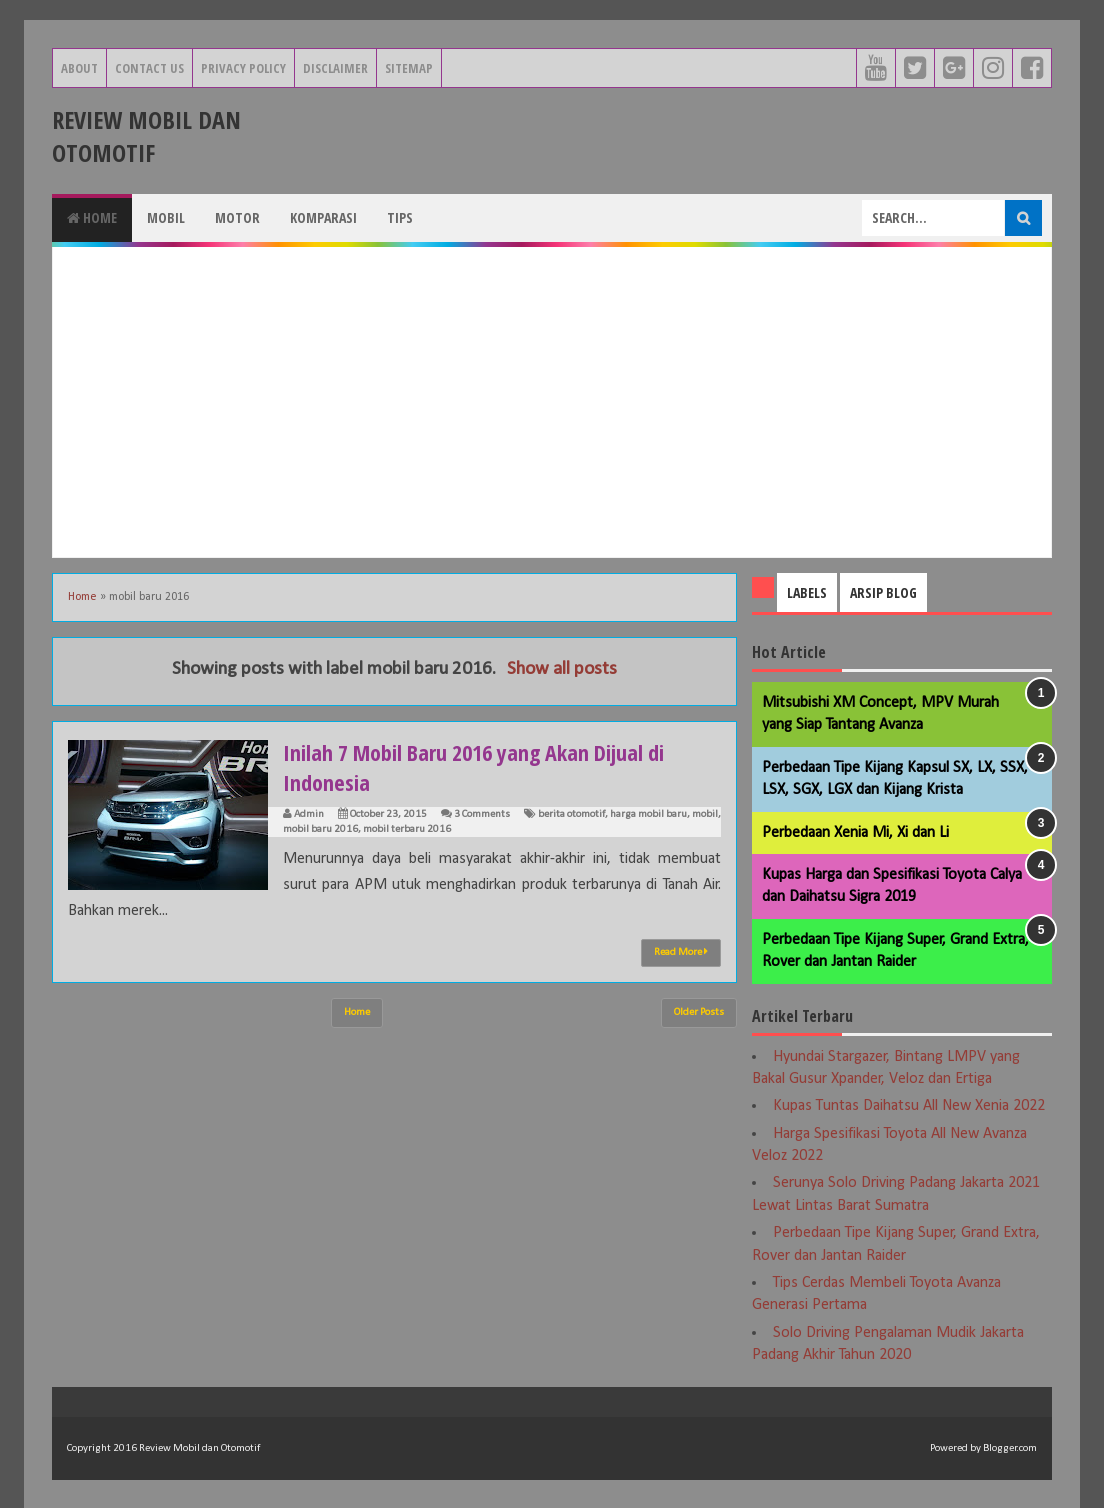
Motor (237, 217)
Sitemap (409, 68)
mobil (705, 814)
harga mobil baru (648, 814)
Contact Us (149, 68)
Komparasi (323, 217)
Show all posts (562, 669)
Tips (400, 217)
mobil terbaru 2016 (407, 829)
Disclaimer (335, 68)
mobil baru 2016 (320, 829)
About (79, 68)
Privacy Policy (243, 68)
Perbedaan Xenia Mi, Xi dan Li (855, 833)
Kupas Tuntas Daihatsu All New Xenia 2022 (909, 1106)
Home (92, 217)
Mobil (166, 217)
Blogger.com (1010, 1448)
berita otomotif (571, 814)
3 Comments (482, 814)
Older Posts (699, 1012)
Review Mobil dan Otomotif (146, 136)
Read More (681, 952)
